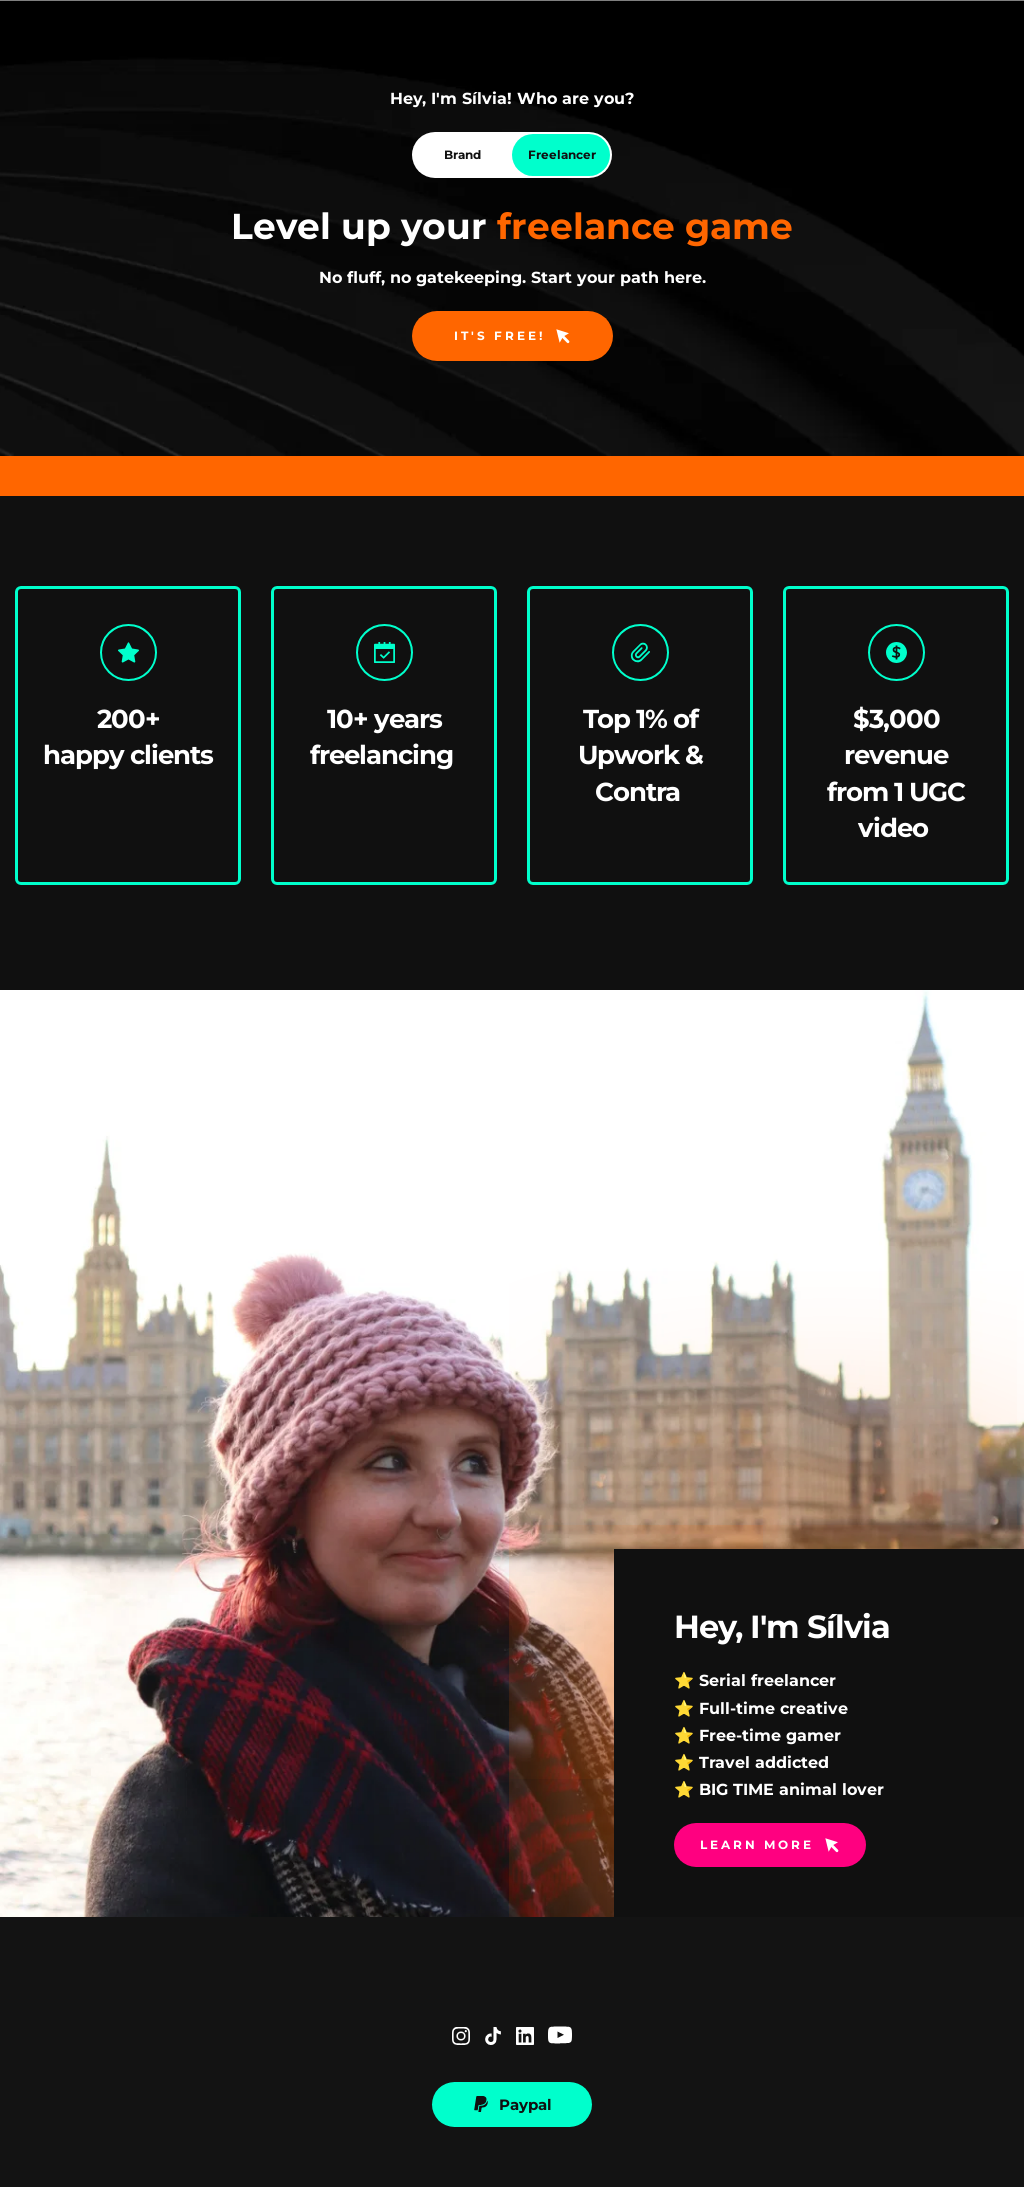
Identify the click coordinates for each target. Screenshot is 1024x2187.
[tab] (462, 155)
